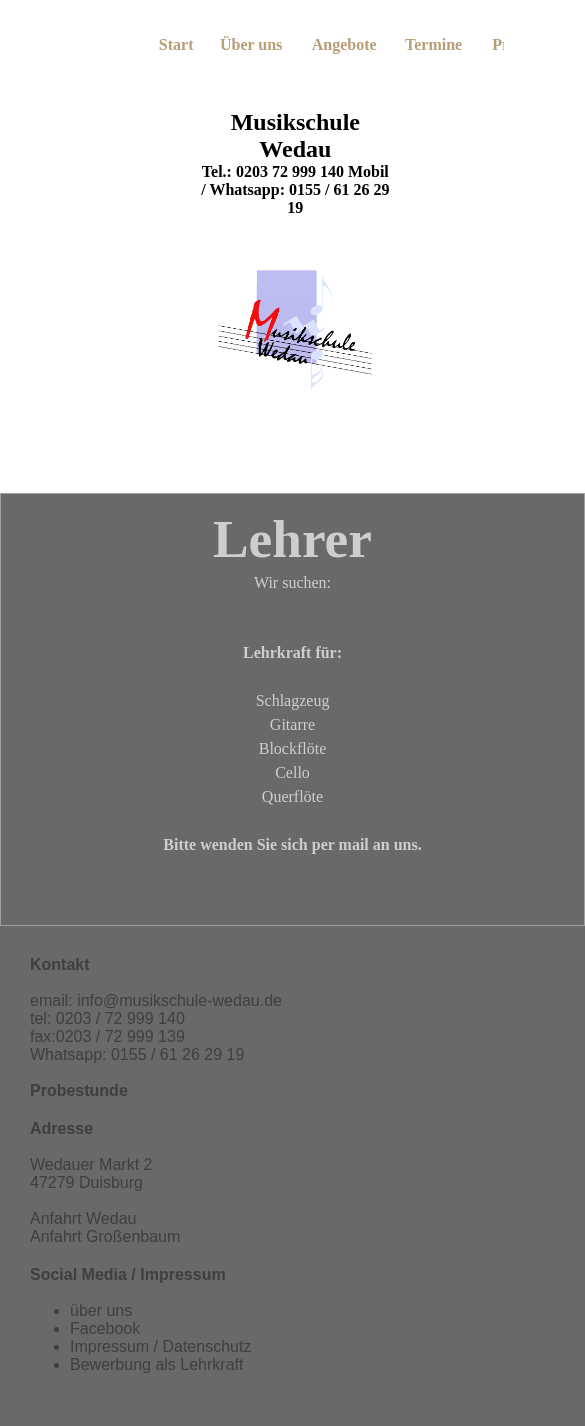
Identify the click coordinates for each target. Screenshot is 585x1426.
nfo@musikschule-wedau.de (181, 1000)
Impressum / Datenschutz (160, 1346)
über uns (101, 1310)
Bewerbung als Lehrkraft (156, 1364)
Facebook (105, 1328)
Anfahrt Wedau (83, 1218)
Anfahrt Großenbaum (105, 1236)
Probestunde (79, 1090)
